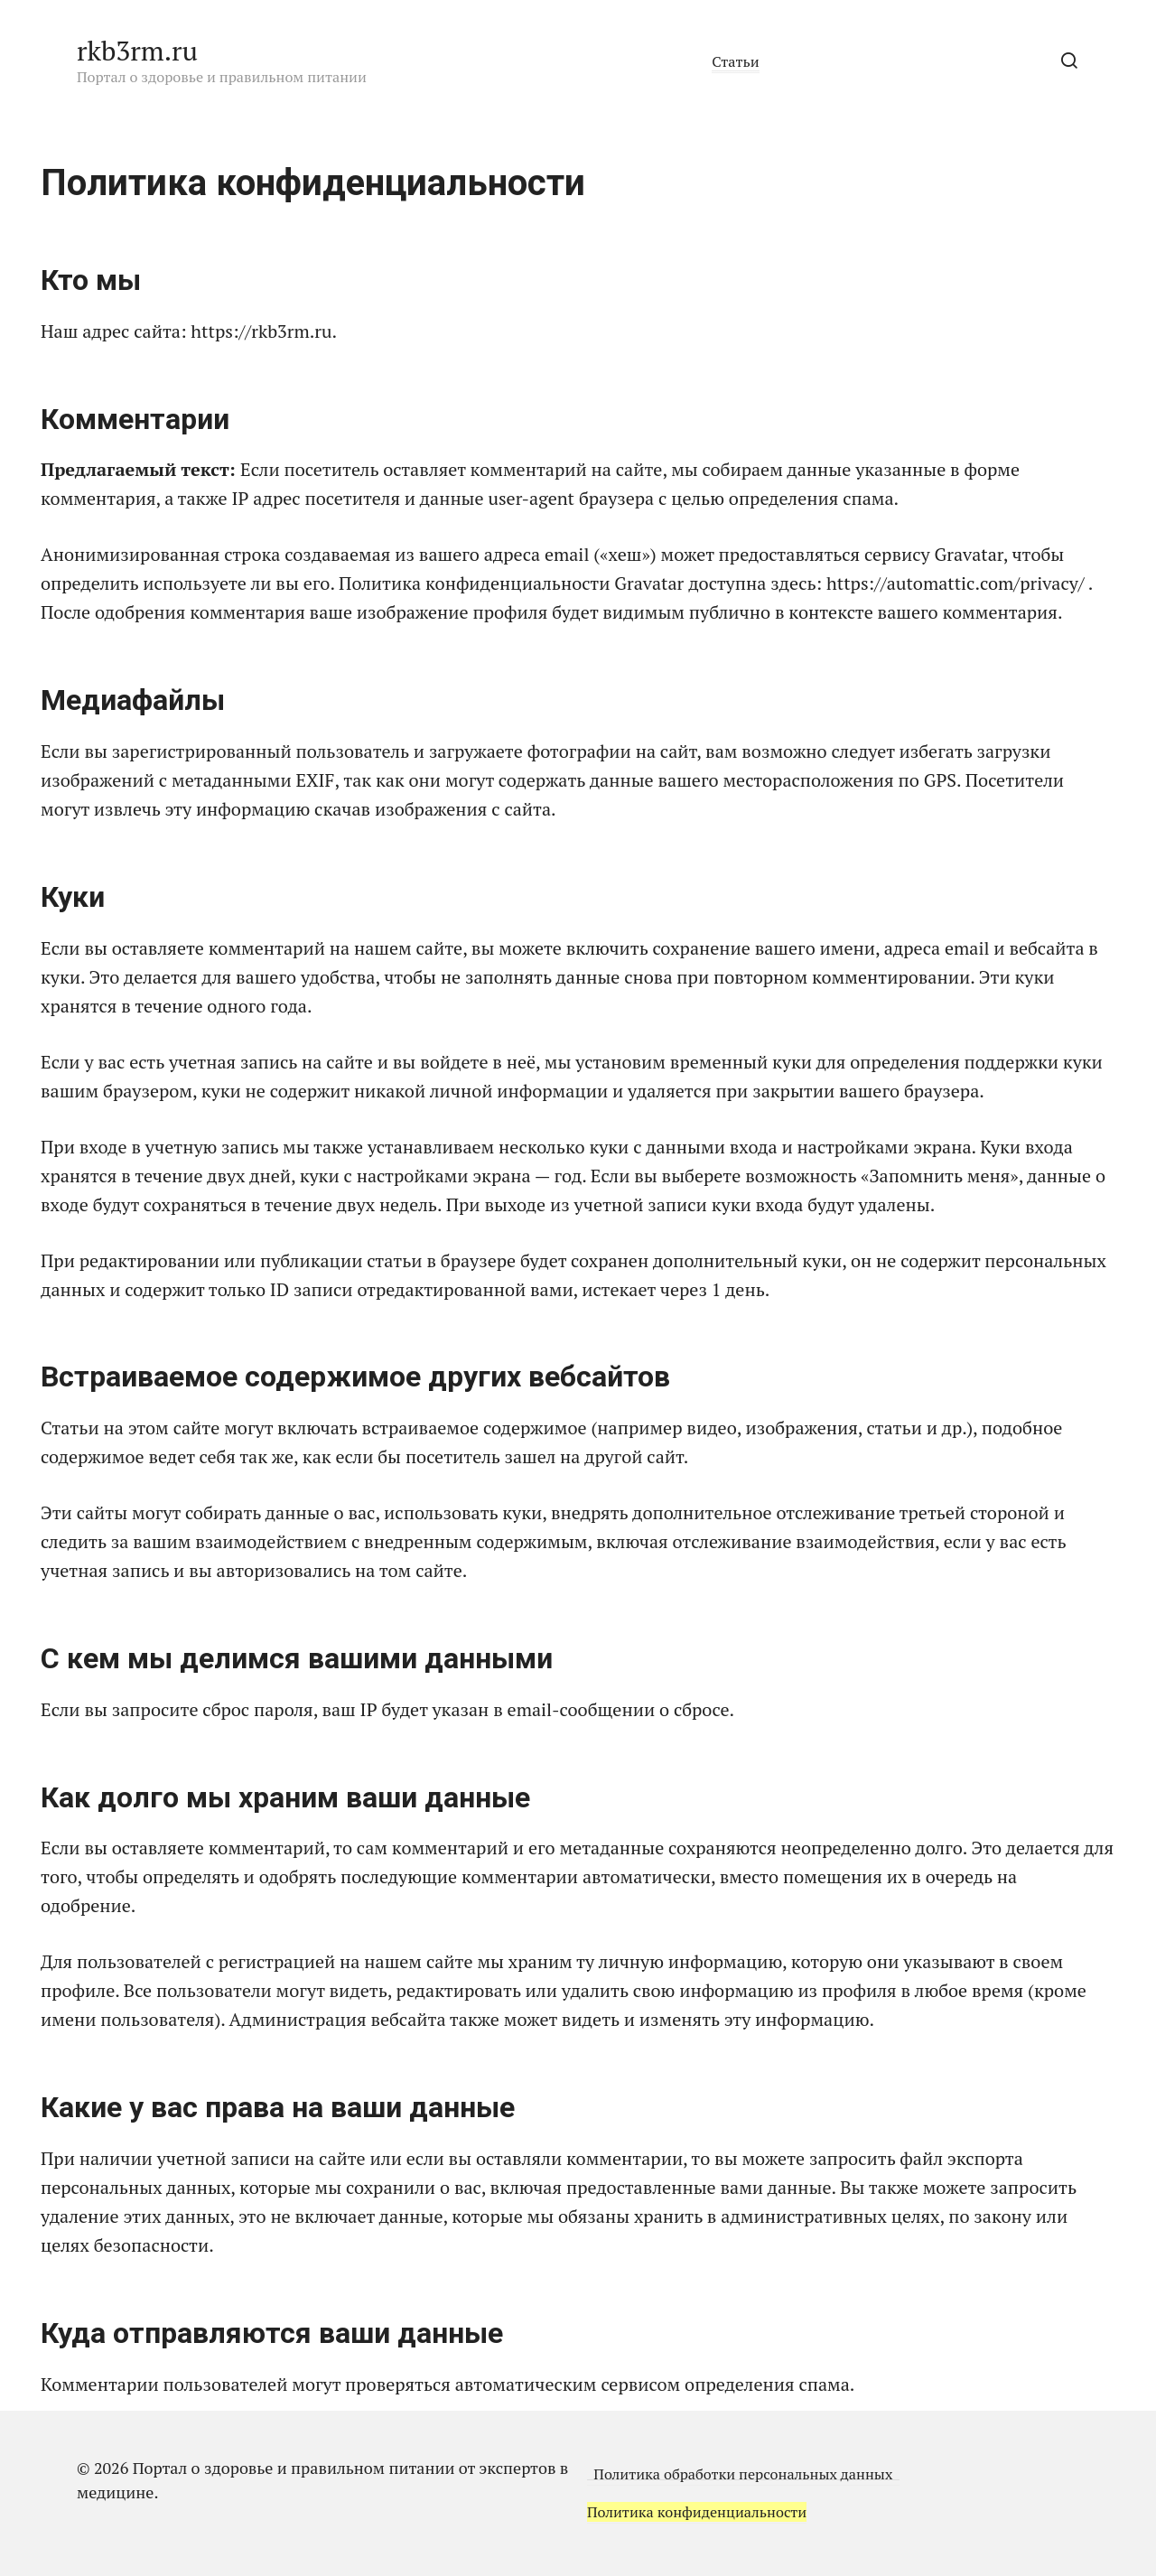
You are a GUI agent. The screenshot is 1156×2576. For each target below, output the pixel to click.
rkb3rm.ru (137, 51)
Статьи (735, 61)
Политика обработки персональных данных (741, 2474)
